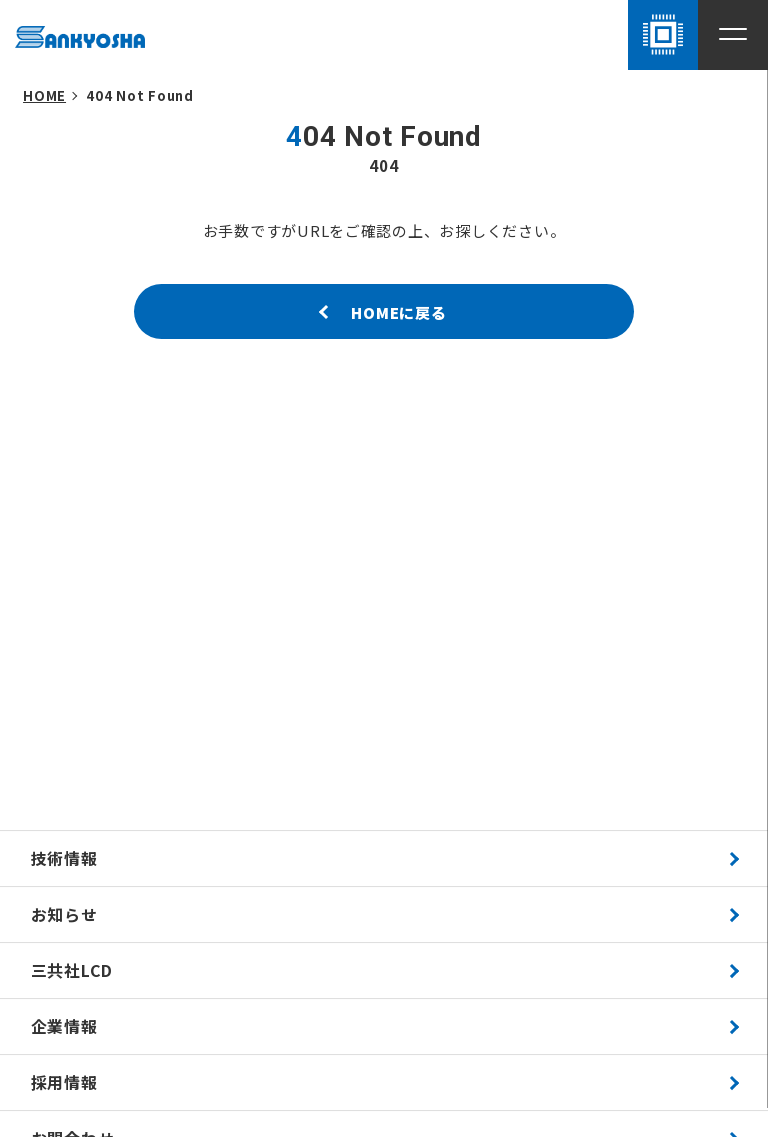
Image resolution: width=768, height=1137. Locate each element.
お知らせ (64, 914)
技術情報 (64, 858)
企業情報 (64, 1026)
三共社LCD (72, 970)
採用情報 (64, 1082)
